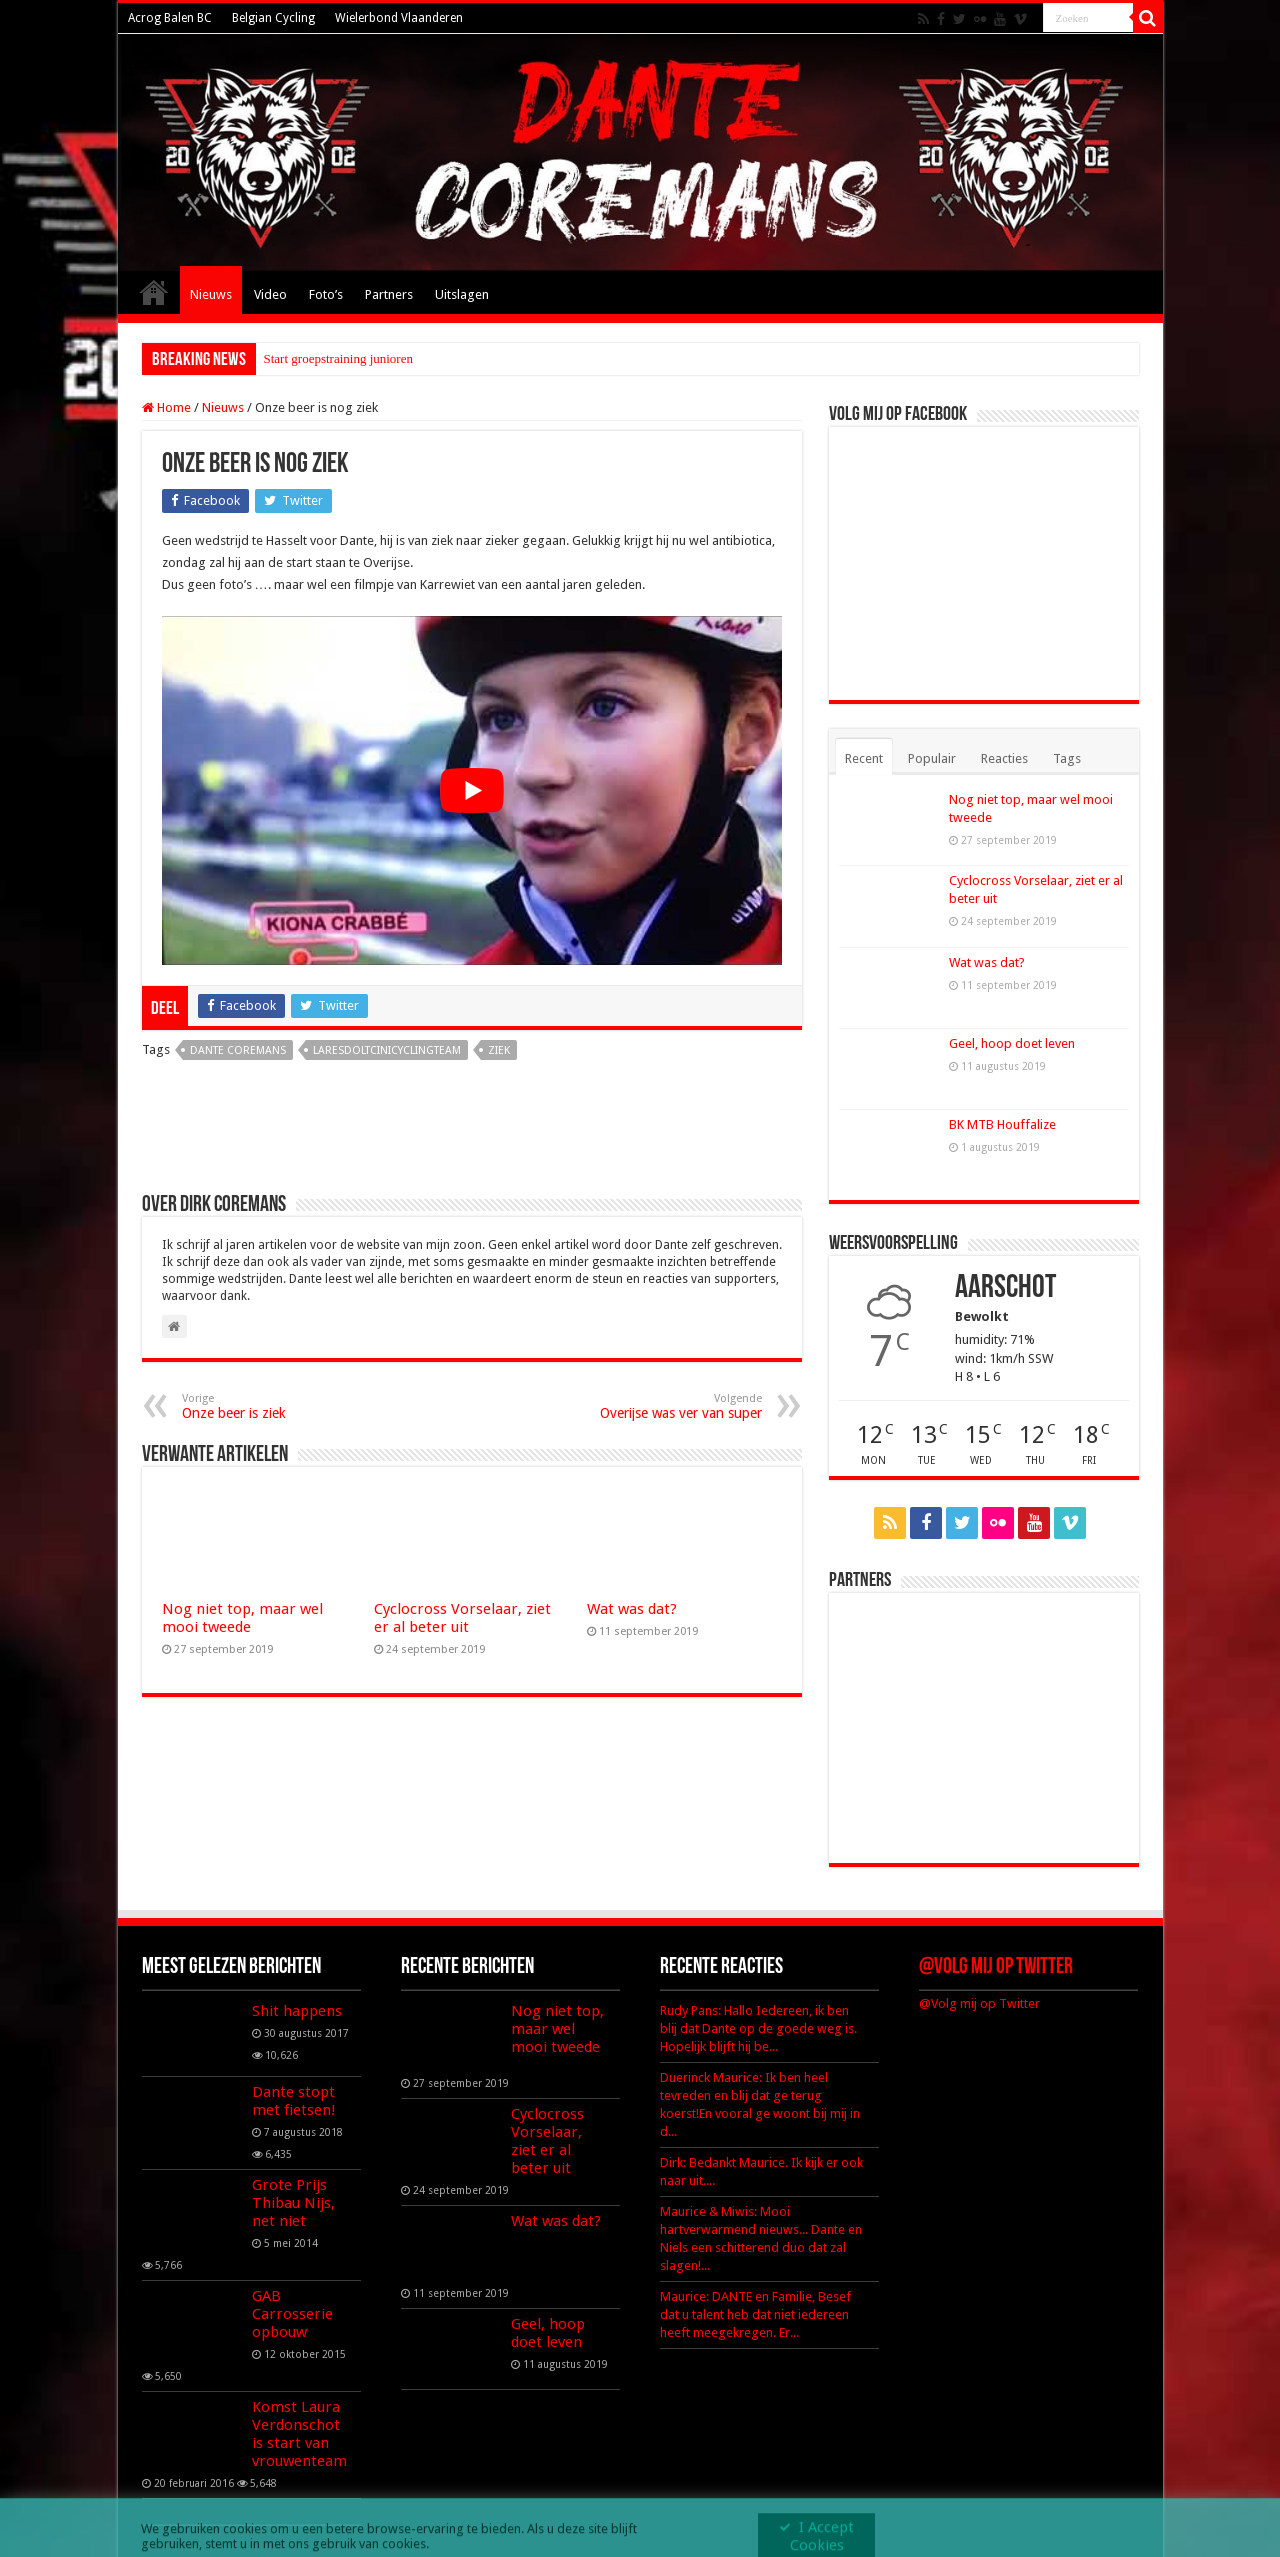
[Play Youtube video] (472, 790)
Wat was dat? (632, 1609)
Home (154, 292)
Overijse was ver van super (659, 1406)
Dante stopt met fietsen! (294, 2101)
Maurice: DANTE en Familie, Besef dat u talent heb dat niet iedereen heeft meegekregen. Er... (755, 2314)
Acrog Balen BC (170, 18)
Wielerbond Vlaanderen (399, 18)
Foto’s (326, 294)
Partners (389, 294)
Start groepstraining (315, 358)
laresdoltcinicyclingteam (387, 1050)
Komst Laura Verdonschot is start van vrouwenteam (299, 2434)
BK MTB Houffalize (1002, 1124)
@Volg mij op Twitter (996, 1967)
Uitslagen (462, 294)
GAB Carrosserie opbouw (292, 2314)
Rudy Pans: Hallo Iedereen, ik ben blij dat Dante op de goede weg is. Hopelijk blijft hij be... (758, 2028)
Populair (932, 758)
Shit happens (297, 2011)
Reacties (1004, 758)
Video (270, 294)
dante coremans (238, 1050)
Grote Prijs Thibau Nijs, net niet (293, 2203)
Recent (864, 758)
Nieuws (211, 294)
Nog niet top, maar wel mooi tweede (242, 1618)
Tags (1067, 758)
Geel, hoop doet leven (1012, 1043)
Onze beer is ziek (284, 1406)
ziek (499, 1050)
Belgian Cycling (273, 18)
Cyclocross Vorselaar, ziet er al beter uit (462, 1618)
